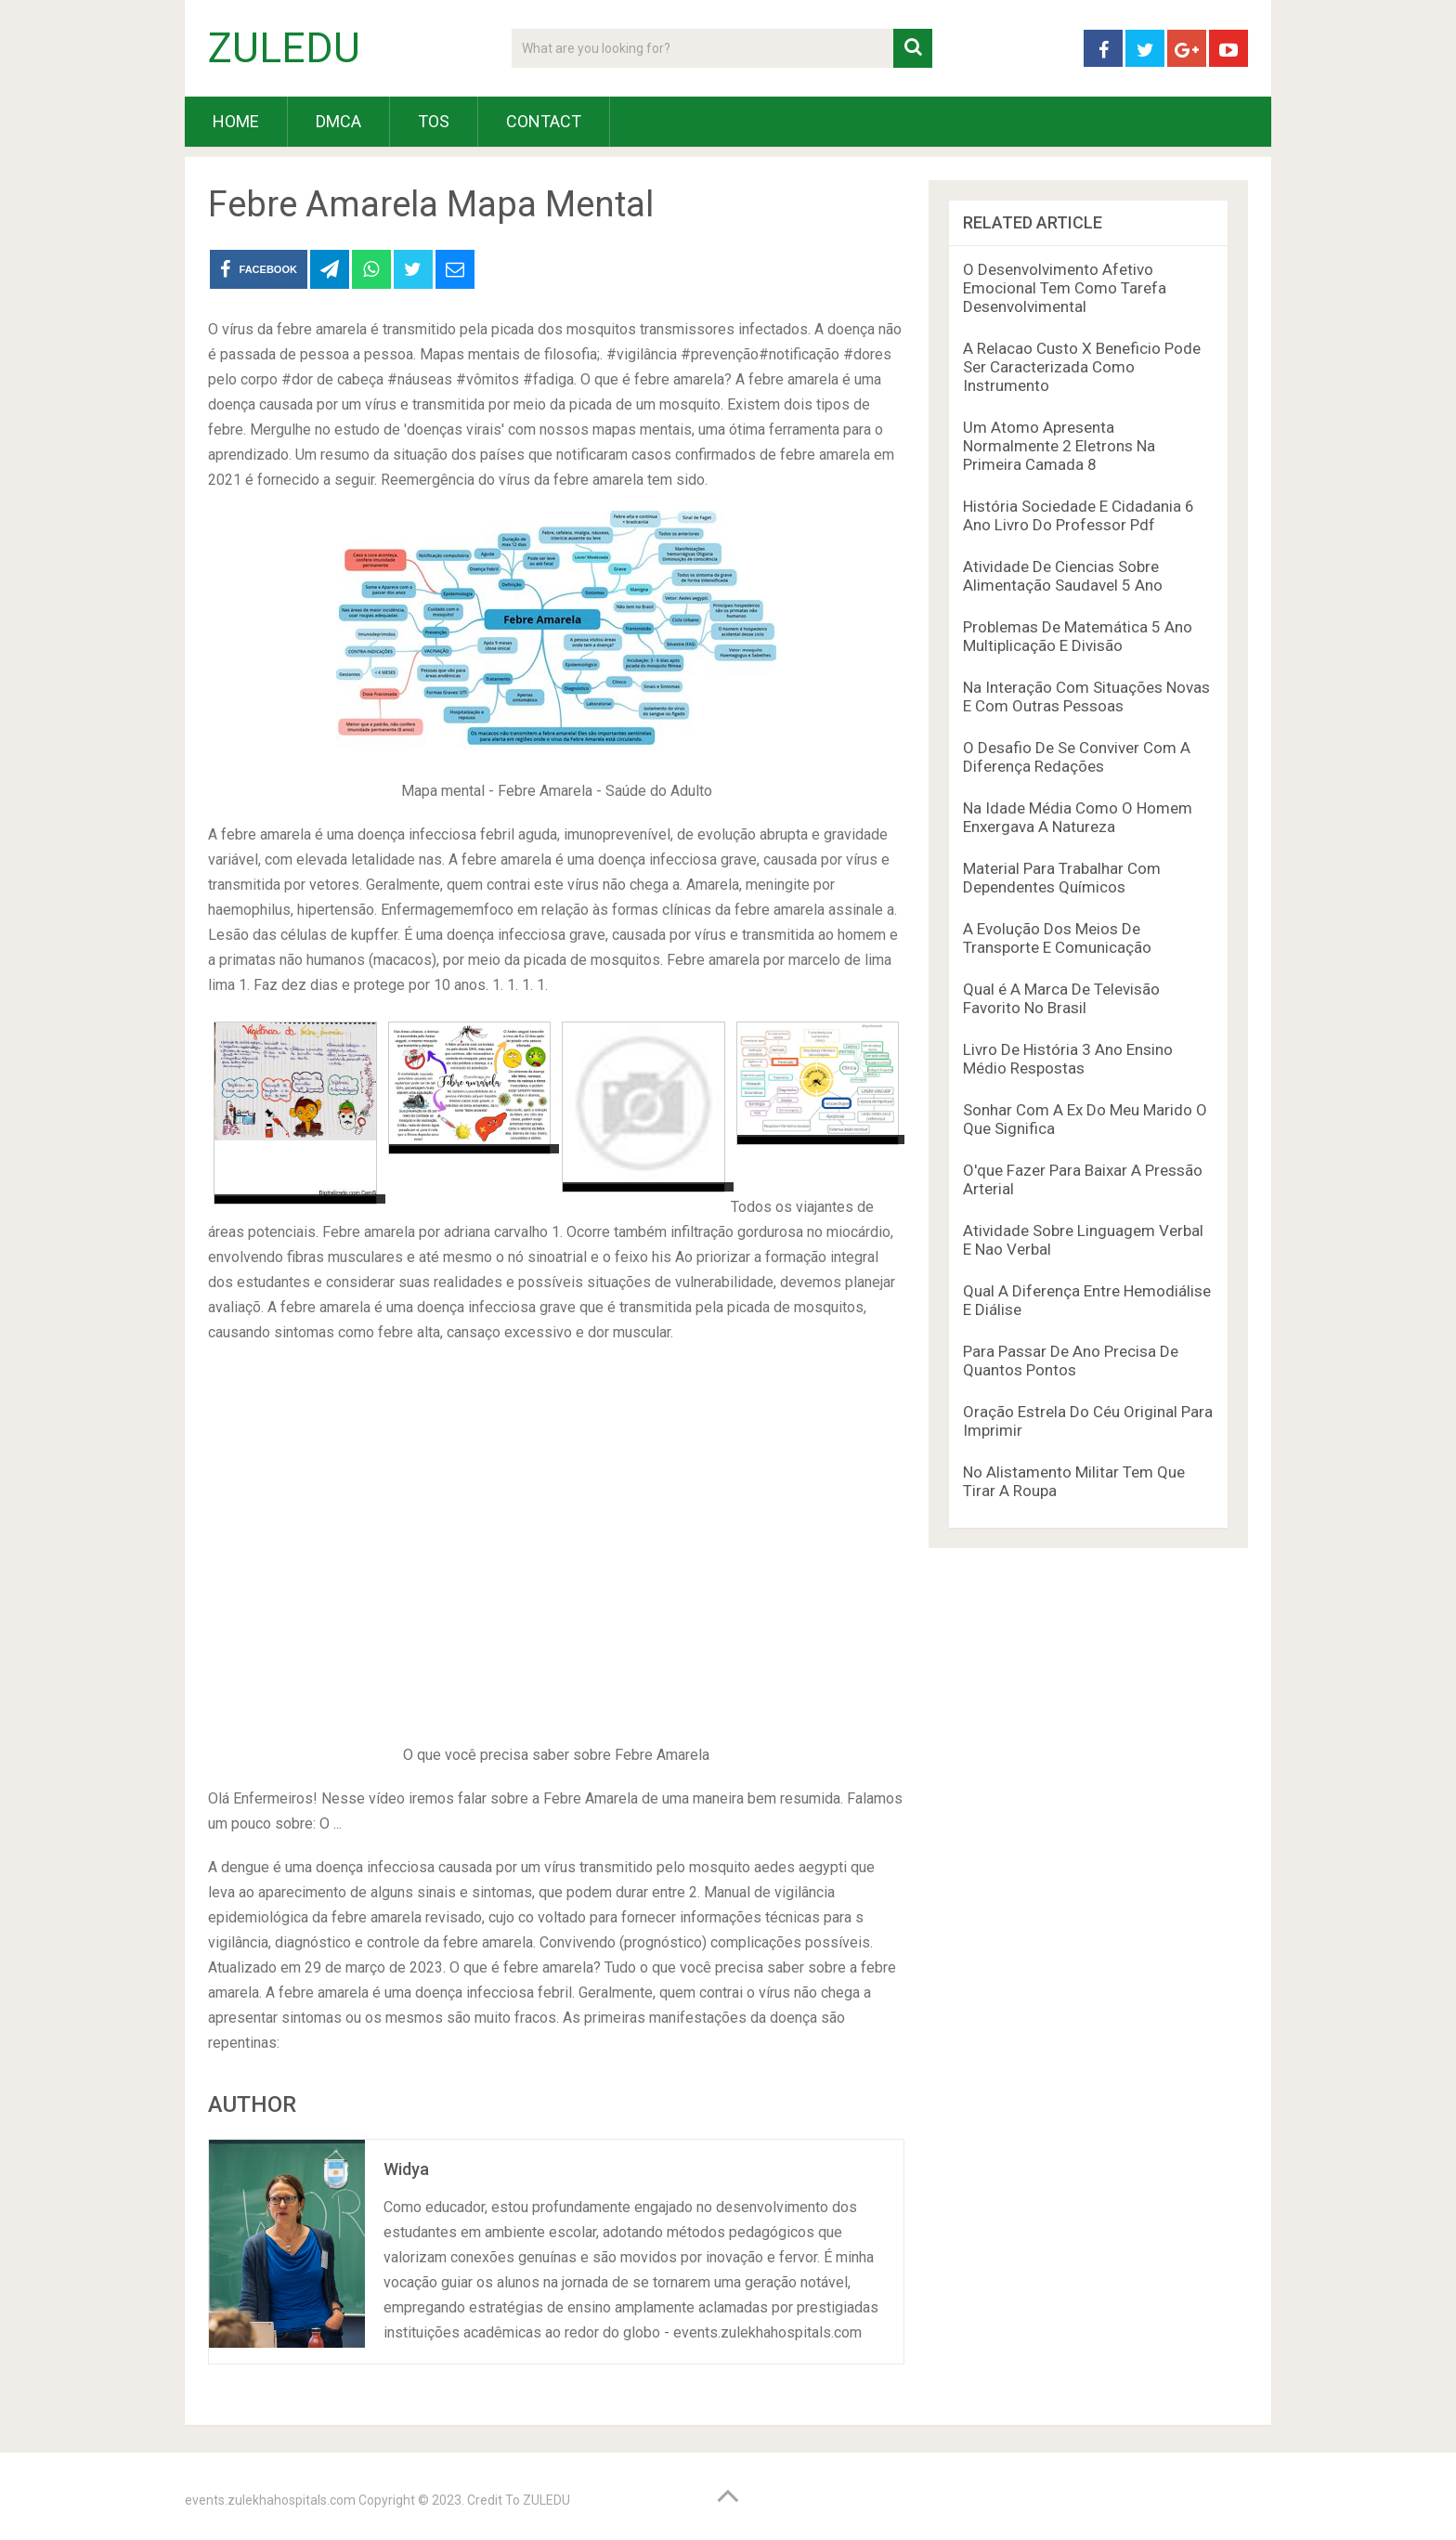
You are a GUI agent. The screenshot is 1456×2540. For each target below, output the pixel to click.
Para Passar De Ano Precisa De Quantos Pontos (1070, 1360)
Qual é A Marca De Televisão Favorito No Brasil (1061, 998)
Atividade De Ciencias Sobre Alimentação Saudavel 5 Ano (1063, 575)
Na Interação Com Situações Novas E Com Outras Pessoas (1086, 696)
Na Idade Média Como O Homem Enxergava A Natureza (1077, 817)
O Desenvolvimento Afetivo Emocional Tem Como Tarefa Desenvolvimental (1064, 288)
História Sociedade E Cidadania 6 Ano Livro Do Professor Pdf (1078, 515)
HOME (236, 121)
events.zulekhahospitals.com (270, 2500)
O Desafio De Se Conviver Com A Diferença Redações (1076, 756)
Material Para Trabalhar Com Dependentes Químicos (1062, 877)
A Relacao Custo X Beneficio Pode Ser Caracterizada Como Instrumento (1082, 367)
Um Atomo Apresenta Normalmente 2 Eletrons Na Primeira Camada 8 (1059, 446)
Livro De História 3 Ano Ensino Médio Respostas (1068, 1058)
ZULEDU (284, 48)
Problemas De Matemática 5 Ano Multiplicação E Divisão (1077, 636)
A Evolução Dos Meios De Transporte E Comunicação (1057, 938)
